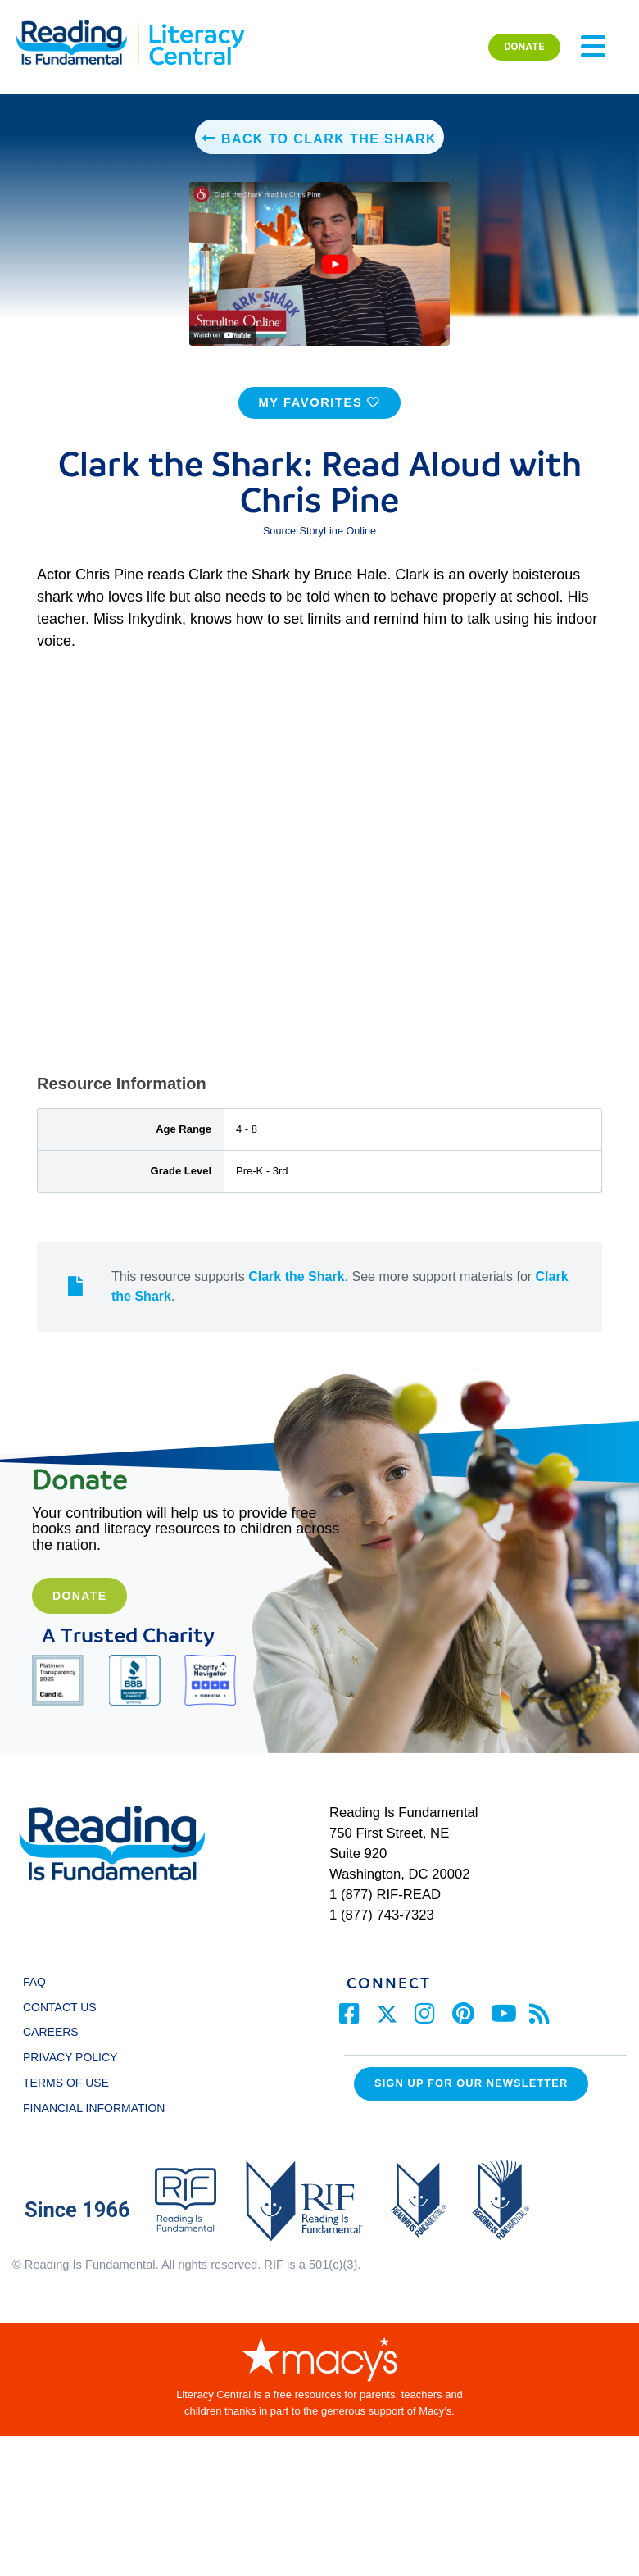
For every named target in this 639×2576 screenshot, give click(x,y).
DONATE (524, 46)
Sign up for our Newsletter (471, 2094)
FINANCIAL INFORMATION (94, 2118)
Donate (79, 1607)
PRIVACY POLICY (70, 2068)
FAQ (34, 1993)
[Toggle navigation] (593, 46)
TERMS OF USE (74, 2094)
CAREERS (51, 2043)
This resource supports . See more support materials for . (340, 1298)
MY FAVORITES (319, 413)
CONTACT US (64, 2017)
